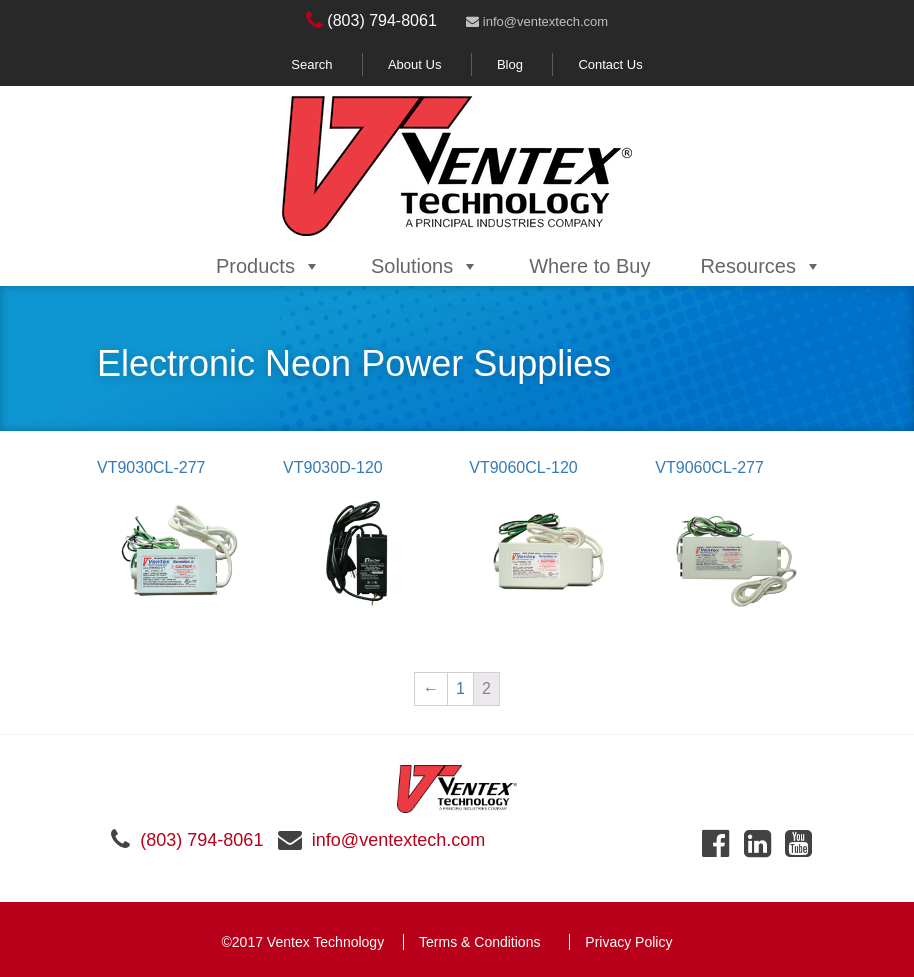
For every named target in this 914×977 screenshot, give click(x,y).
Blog (510, 64)
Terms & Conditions (479, 942)
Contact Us (610, 64)
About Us (414, 64)
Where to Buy (589, 266)
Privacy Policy (628, 942)
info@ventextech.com (537, 21)
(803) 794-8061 (371, 20)
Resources (761, 266)
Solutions (425, 266)
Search (311, 64)
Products (268, 266)
